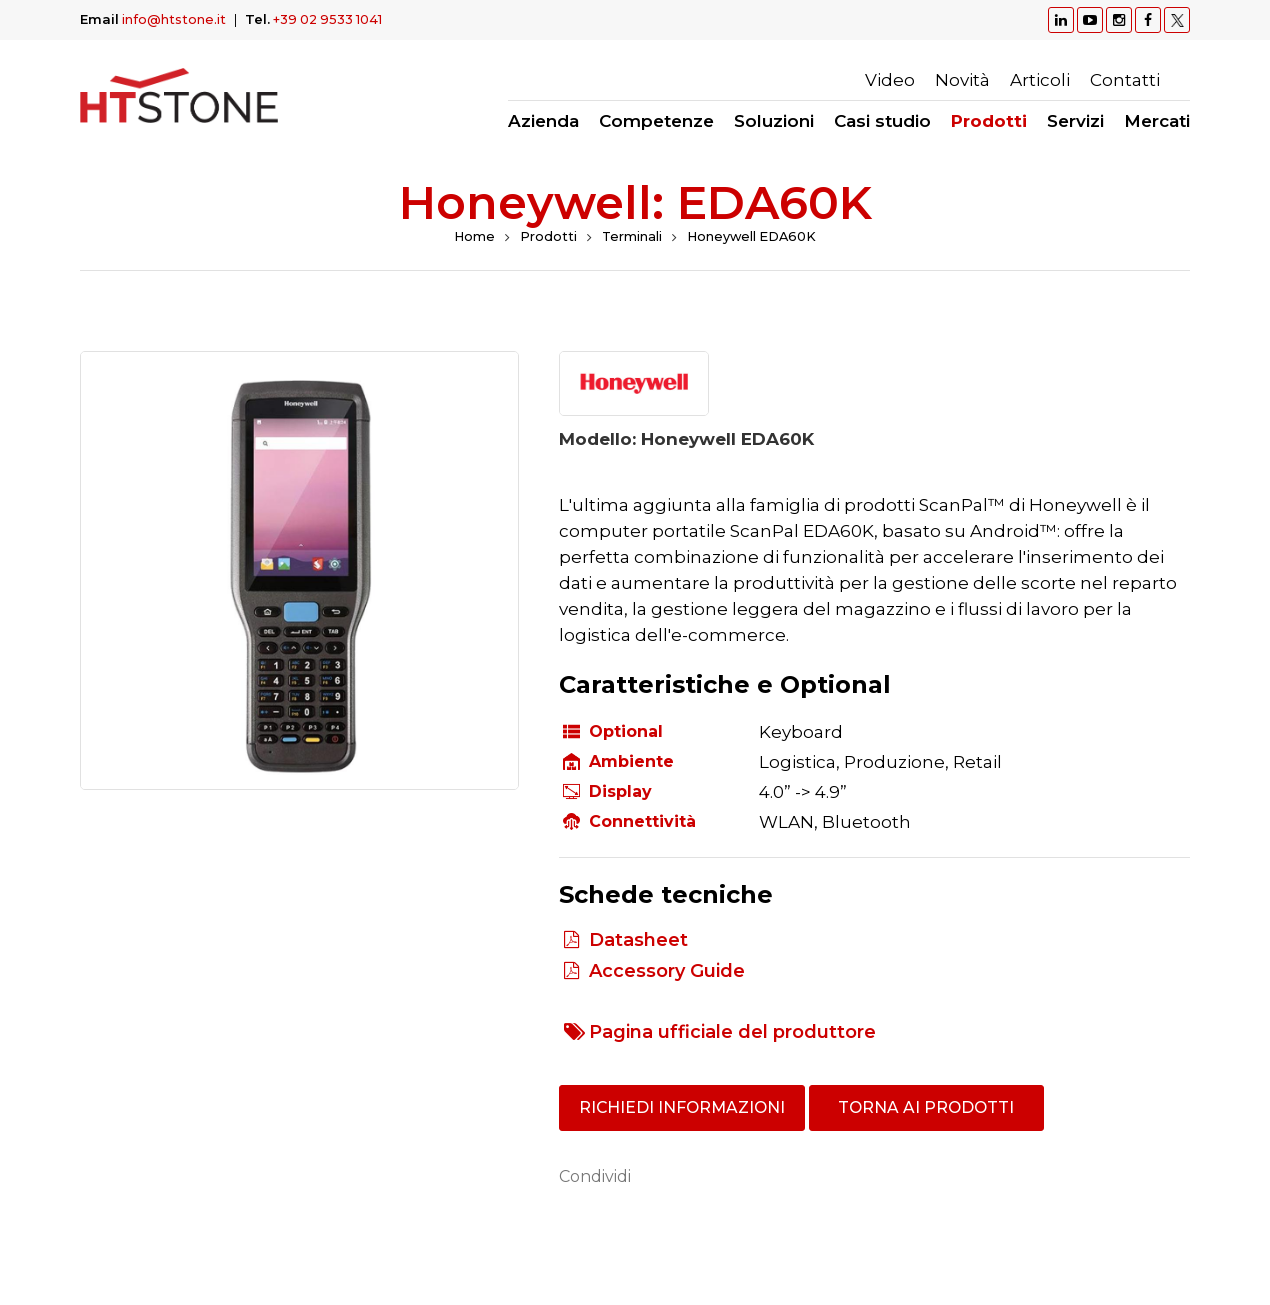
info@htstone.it (174, 19)
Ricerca (1180, 80)
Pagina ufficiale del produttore (732, 1032)
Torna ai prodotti (932, 1108)
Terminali (630, 237)
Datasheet (638, 940)
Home (472, 237)
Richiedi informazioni (685, 1108)
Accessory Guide (667, 971)
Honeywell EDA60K (752, 237)
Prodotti (546, 237)
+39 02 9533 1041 (329, 19)
